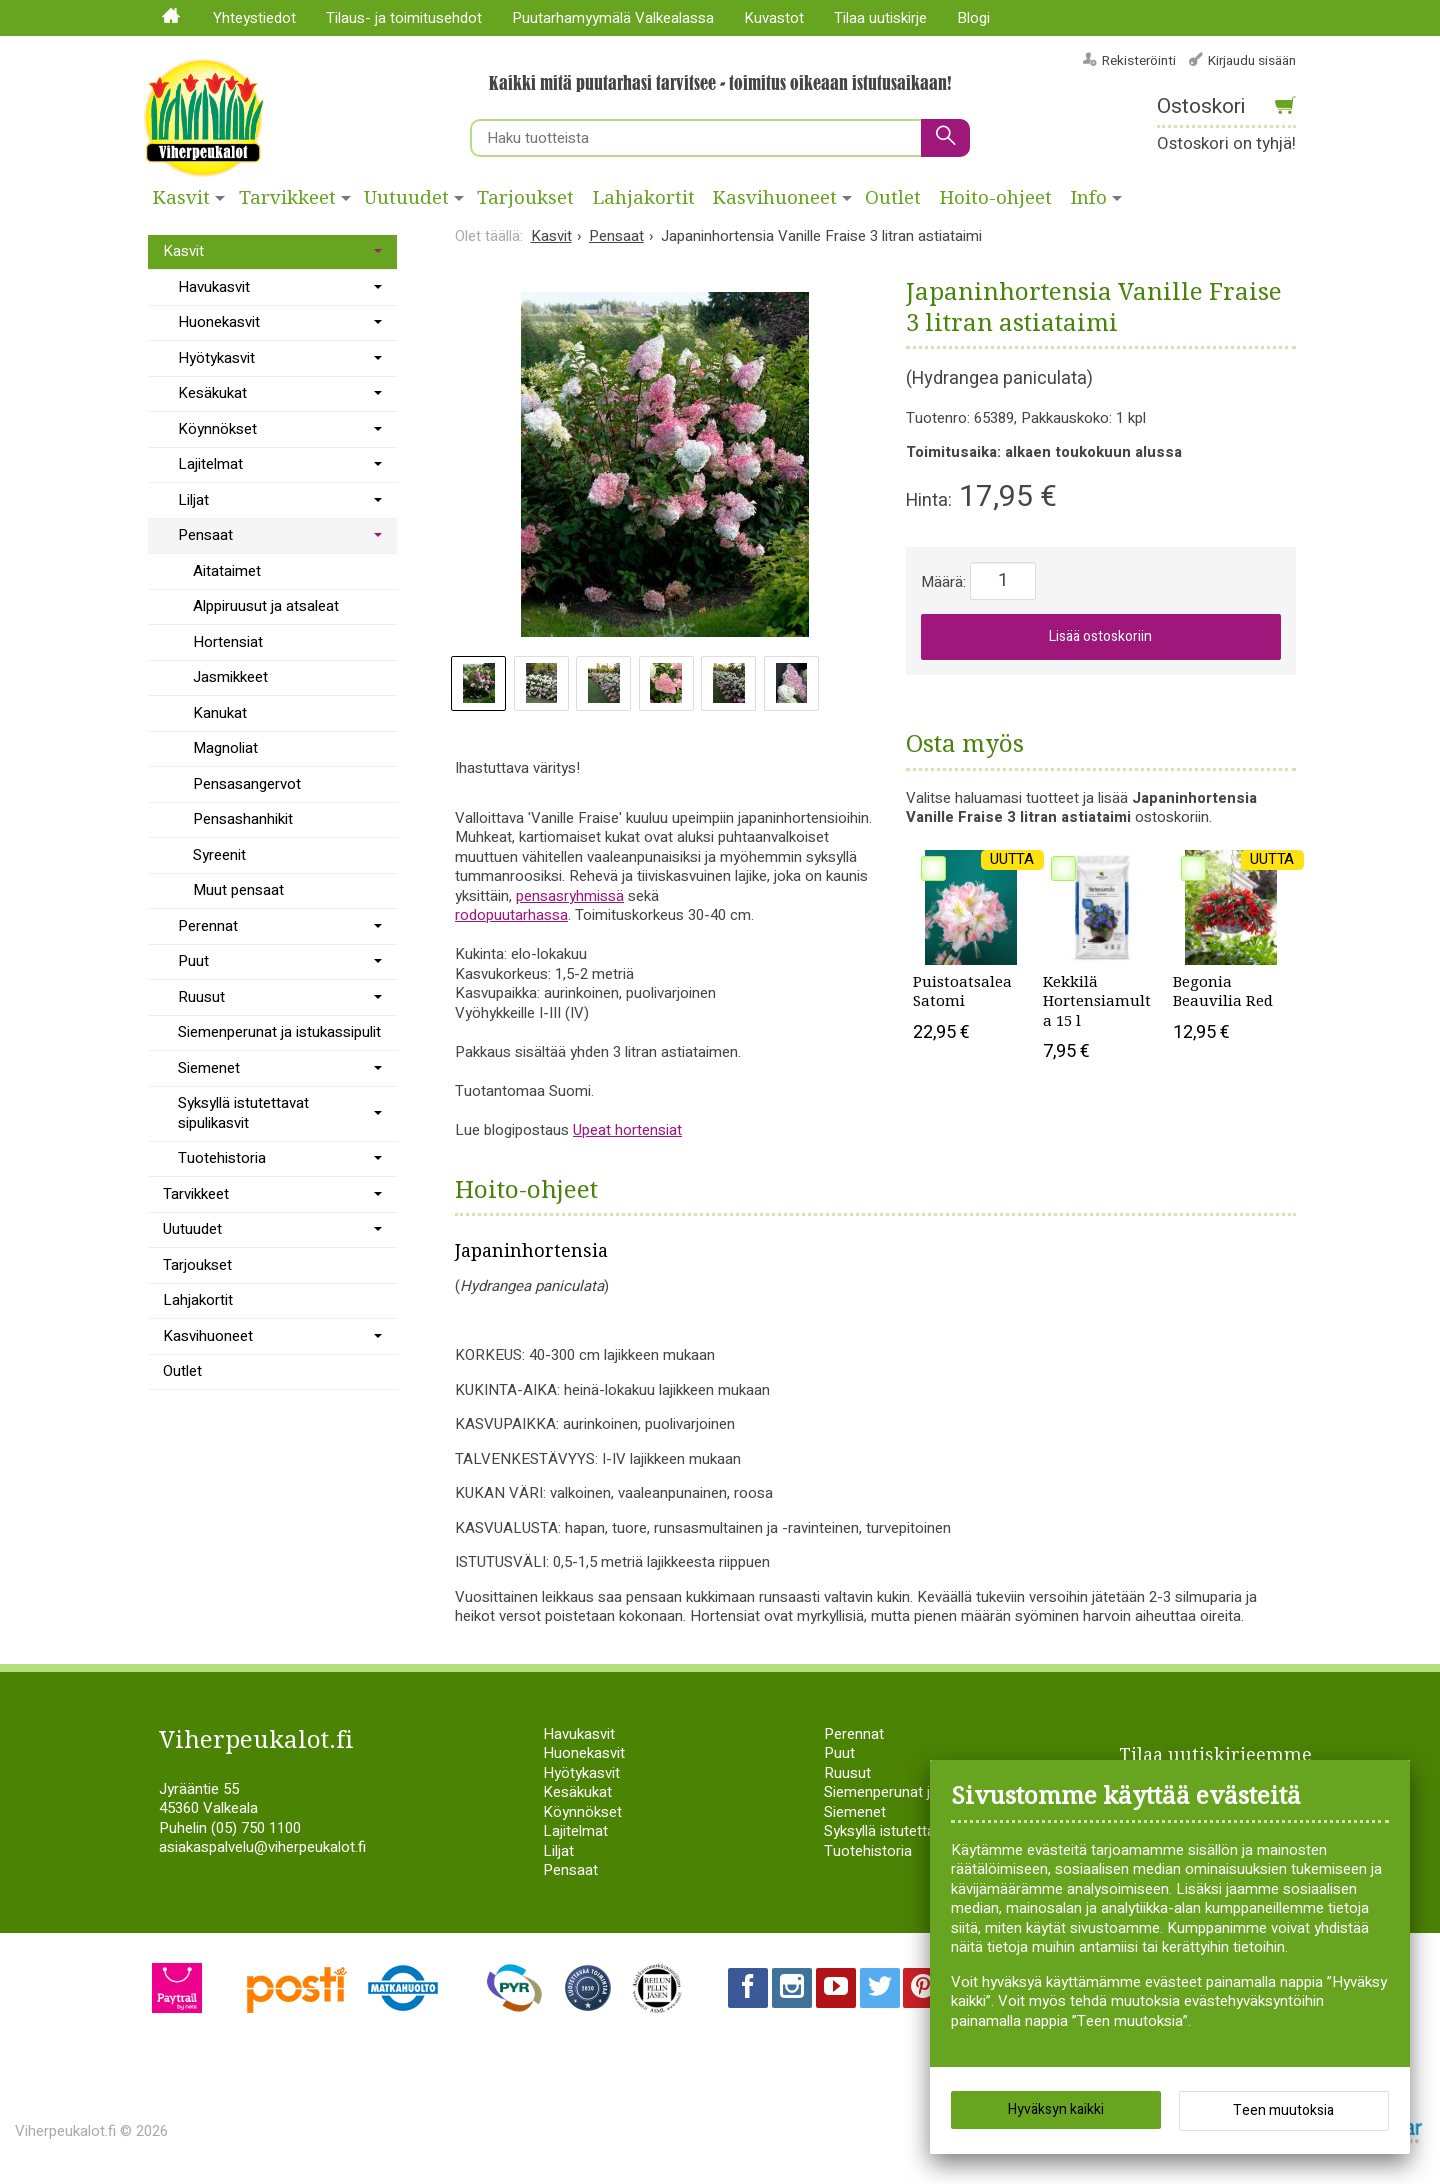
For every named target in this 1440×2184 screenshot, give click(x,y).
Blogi (973, 18)
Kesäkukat (212, 393)
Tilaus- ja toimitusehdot (404, 18)
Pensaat (205, 535)
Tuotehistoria (222, 1158)
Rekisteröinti (1139, 60)
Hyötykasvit (216, 358)
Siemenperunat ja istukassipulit (279, 1032)
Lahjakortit (644, 198)
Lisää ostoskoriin (1100, 636)
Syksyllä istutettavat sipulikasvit (243, 1113)
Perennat (208, 926)
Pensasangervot (247, 784)
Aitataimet (227, 571)
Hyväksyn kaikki (1056, 2113)
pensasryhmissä (570, 896)
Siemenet (209, 1068)
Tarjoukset (525, 198)
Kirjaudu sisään (1252, 60)
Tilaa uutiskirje (880, 18)
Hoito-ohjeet (996, 198)
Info (1089, 198)
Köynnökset (217, 429)
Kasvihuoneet (775, 198)
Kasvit (181, 198)
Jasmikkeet (230, 677)
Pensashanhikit (243, 819)
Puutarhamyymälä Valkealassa (613, 18)
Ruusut (201, 997)
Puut (193, 961)
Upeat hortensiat (627, 1130)
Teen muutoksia (1283, 2114)
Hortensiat (228, 642)
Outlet (893, 198)
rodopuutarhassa (511, 915)
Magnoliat (225, 748)
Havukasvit (214, 287)
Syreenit (219, 855)
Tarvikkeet (287, 198)
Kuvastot (774, 18)
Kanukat (220, 713)
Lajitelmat (210, 464)
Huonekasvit (219, 322)
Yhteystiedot (254, 18)
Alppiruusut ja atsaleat (266, 606)
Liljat (193, 500)
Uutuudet (406, 198)
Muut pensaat (238, 890)
